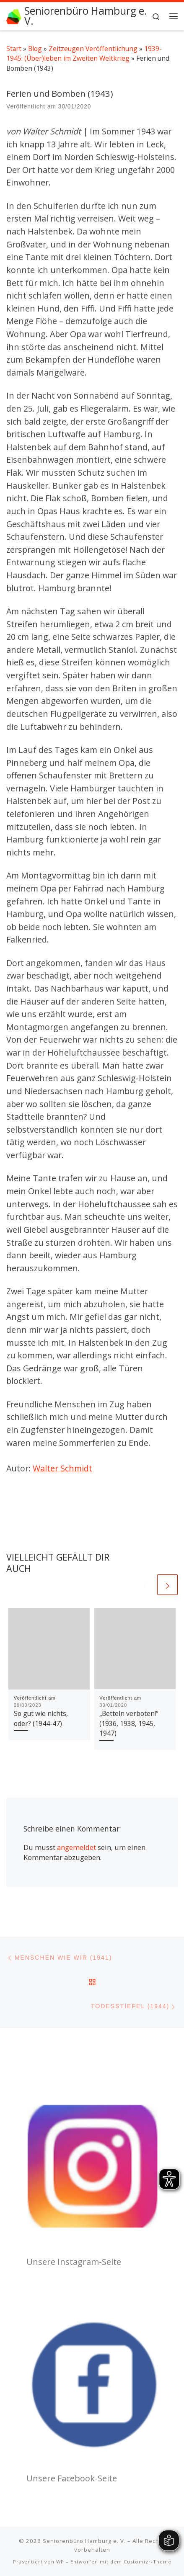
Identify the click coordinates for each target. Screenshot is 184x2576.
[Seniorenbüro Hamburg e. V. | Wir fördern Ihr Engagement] (13, 16)
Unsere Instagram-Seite (73, 2261)
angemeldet (76, 1847)
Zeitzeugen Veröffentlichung (93, 48)
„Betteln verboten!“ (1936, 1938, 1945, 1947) (128, 1723)
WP (60, 2561)
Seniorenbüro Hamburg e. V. (84, 2540)
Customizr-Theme (147, 2561)
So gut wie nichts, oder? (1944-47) (41, 1718)
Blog (35, 48)
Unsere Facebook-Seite (71, 2477)
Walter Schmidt (62, 1468)
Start (13, 48)
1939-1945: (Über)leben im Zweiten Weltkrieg (84, 53)
